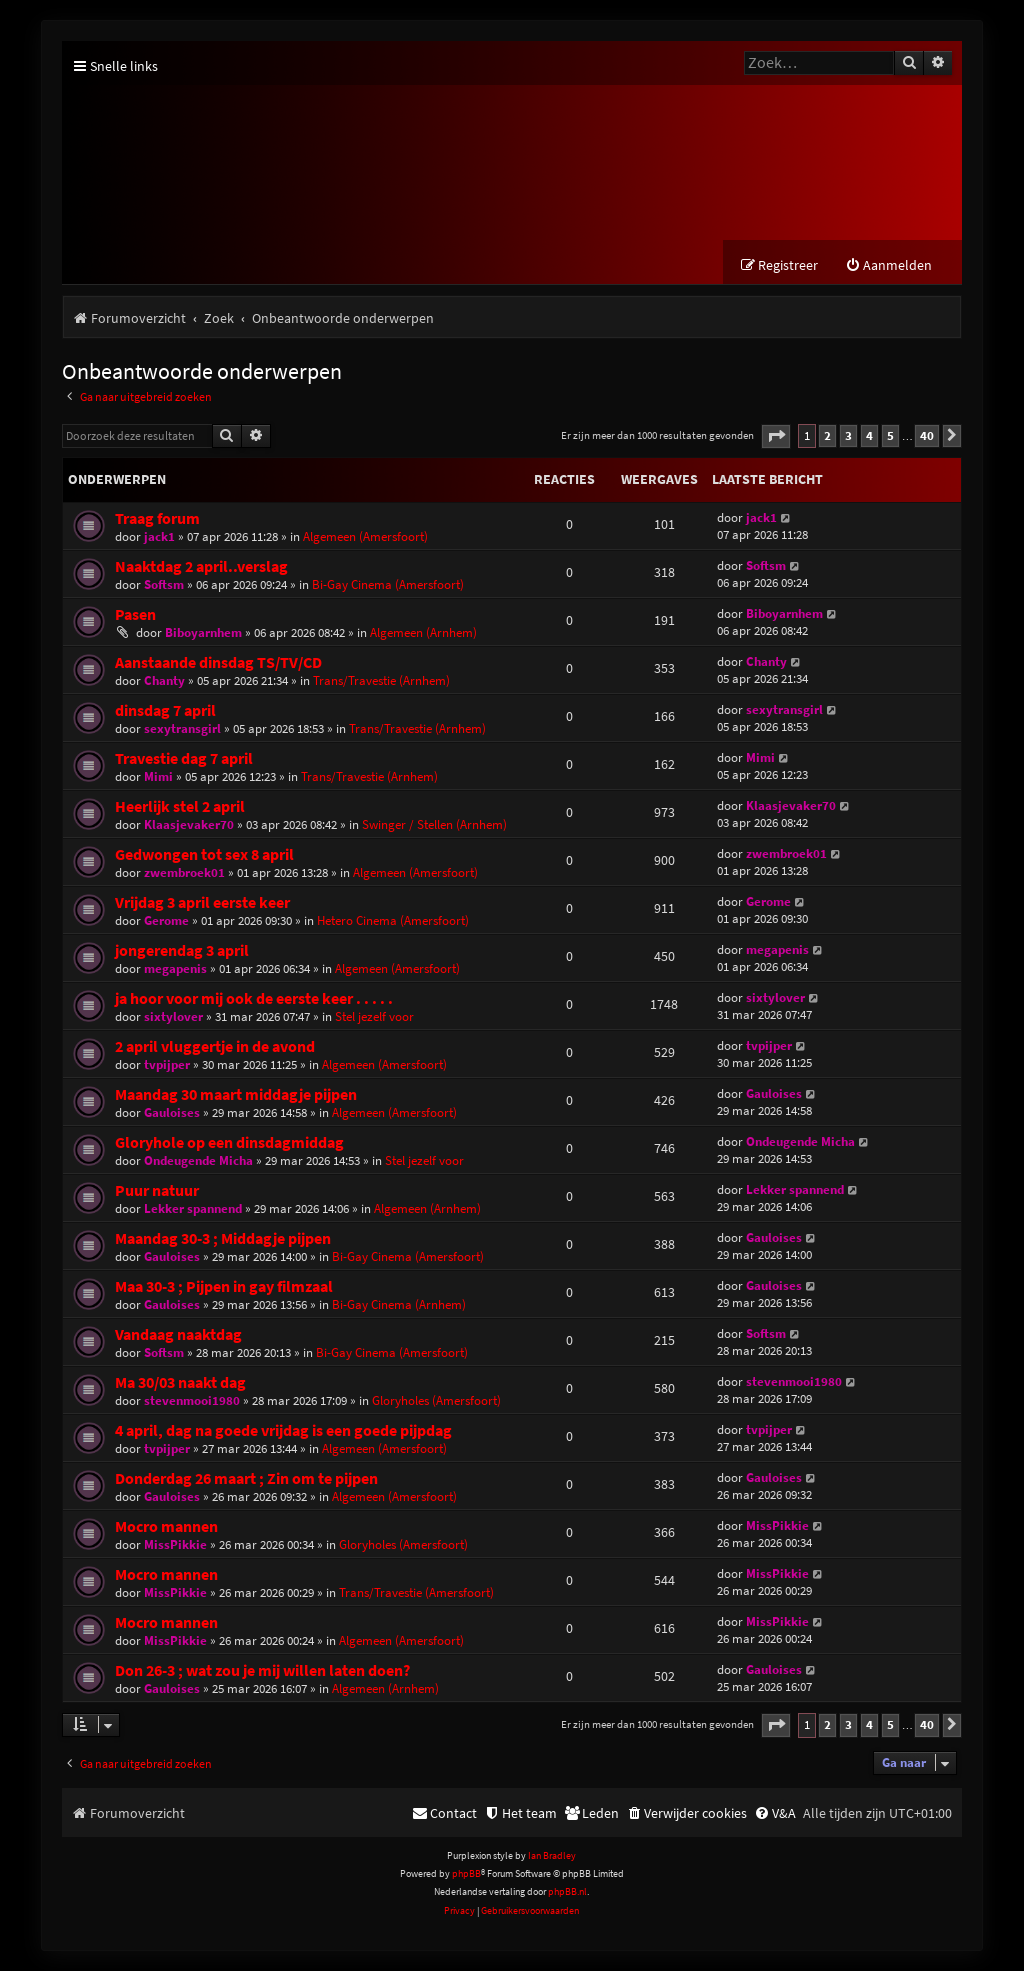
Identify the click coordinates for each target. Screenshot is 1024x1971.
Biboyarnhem (203, 632)
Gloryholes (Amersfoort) (436, 1400)
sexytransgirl (182, 728)
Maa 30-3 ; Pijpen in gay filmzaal (224, 1286)
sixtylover (173, 1016)
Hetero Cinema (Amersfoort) (393, 920)
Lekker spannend (193, 1208)
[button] (776, 436)
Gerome (166, 920)
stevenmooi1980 (192, 1400)
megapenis (175, 968)
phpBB (466, 1873)
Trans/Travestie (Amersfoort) (416, 1592)
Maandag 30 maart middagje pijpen (236, 1094)
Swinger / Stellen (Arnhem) (434, 824)
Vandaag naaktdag (178, 1334)
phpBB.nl (567, 1891)
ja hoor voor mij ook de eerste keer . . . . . (254, 998)
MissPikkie (175, 1544)
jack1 (159, 536)
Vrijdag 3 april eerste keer (202, 902)
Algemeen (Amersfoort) (365, 536)
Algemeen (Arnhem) (423, 632)
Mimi (158, 776)
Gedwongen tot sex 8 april (204, 854)
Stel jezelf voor (374, 1016)
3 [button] (848, 435)
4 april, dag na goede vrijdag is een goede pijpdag (283, 1430)
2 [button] (827, 435)
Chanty (164, 680)
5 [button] (890, 435)
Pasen (135, 614)
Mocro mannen (166, 1526)
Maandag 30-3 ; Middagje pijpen (223, 1238)
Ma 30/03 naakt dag (180, 1382)
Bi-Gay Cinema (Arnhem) (399, 1304)
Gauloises (172, 1112)
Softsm (164, 584)
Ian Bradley (552, 1855)
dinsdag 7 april (165, 710)
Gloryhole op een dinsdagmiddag (229, 1142)
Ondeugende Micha (198, 1160)
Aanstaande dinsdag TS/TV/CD (218, 662)
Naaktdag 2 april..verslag (201, 566)
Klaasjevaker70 (189, 824)
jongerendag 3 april (182, 950)
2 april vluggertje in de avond (215, 1046)
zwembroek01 (184, 872)
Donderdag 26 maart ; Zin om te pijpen (246, 1478)
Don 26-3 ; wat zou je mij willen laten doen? (262, 1670)
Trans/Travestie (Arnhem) (381, 680)
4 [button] (869, 435)
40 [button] (927, 435)
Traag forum (157, 518)
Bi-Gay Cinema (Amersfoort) (388, 584)
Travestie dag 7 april (184, 758)
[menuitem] (888, 265)
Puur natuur (157, 1190)
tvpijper (167, 1064)
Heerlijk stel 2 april (180, 806)
